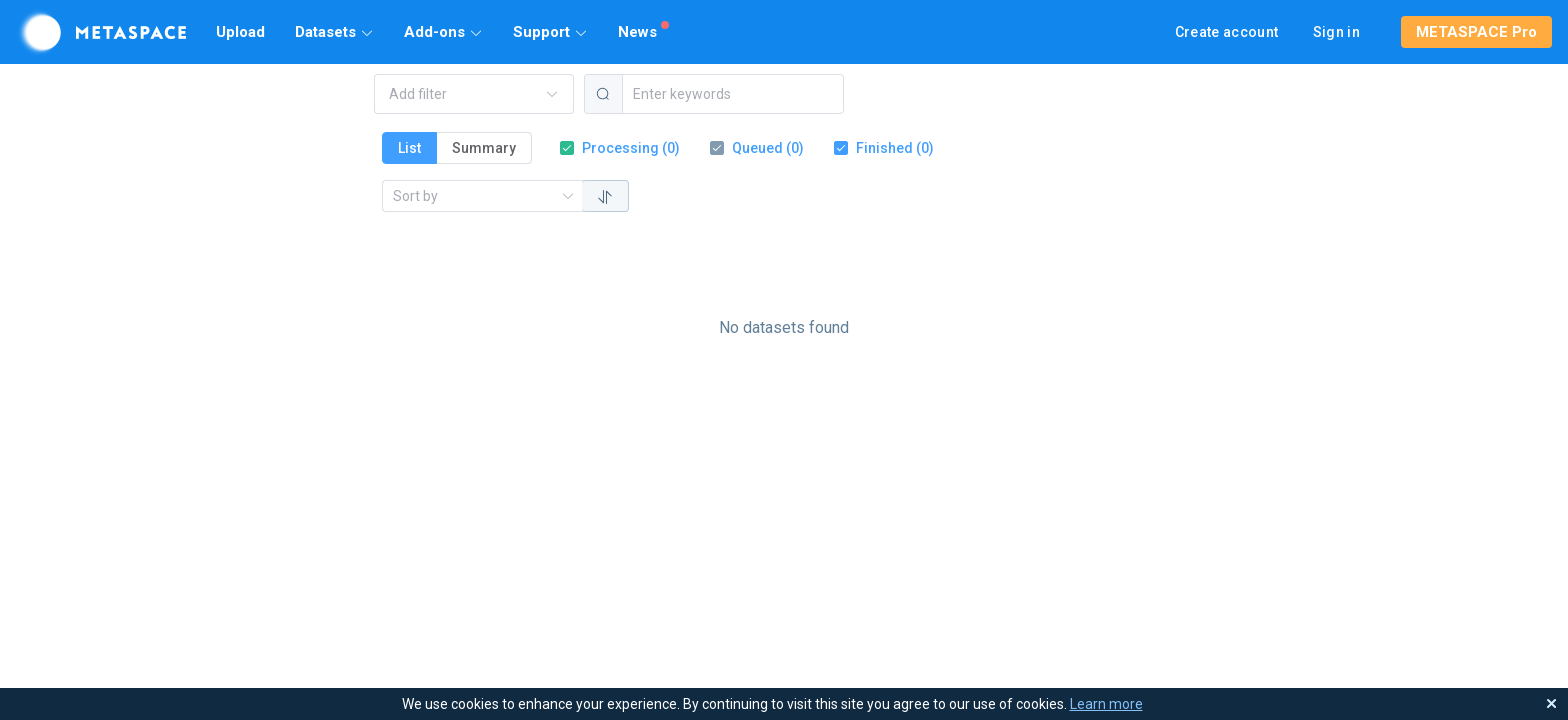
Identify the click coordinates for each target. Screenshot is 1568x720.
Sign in (1336, 32)
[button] (334, 32)
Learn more (1106, 704)
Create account (1227, 32)
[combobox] (463, 94)
